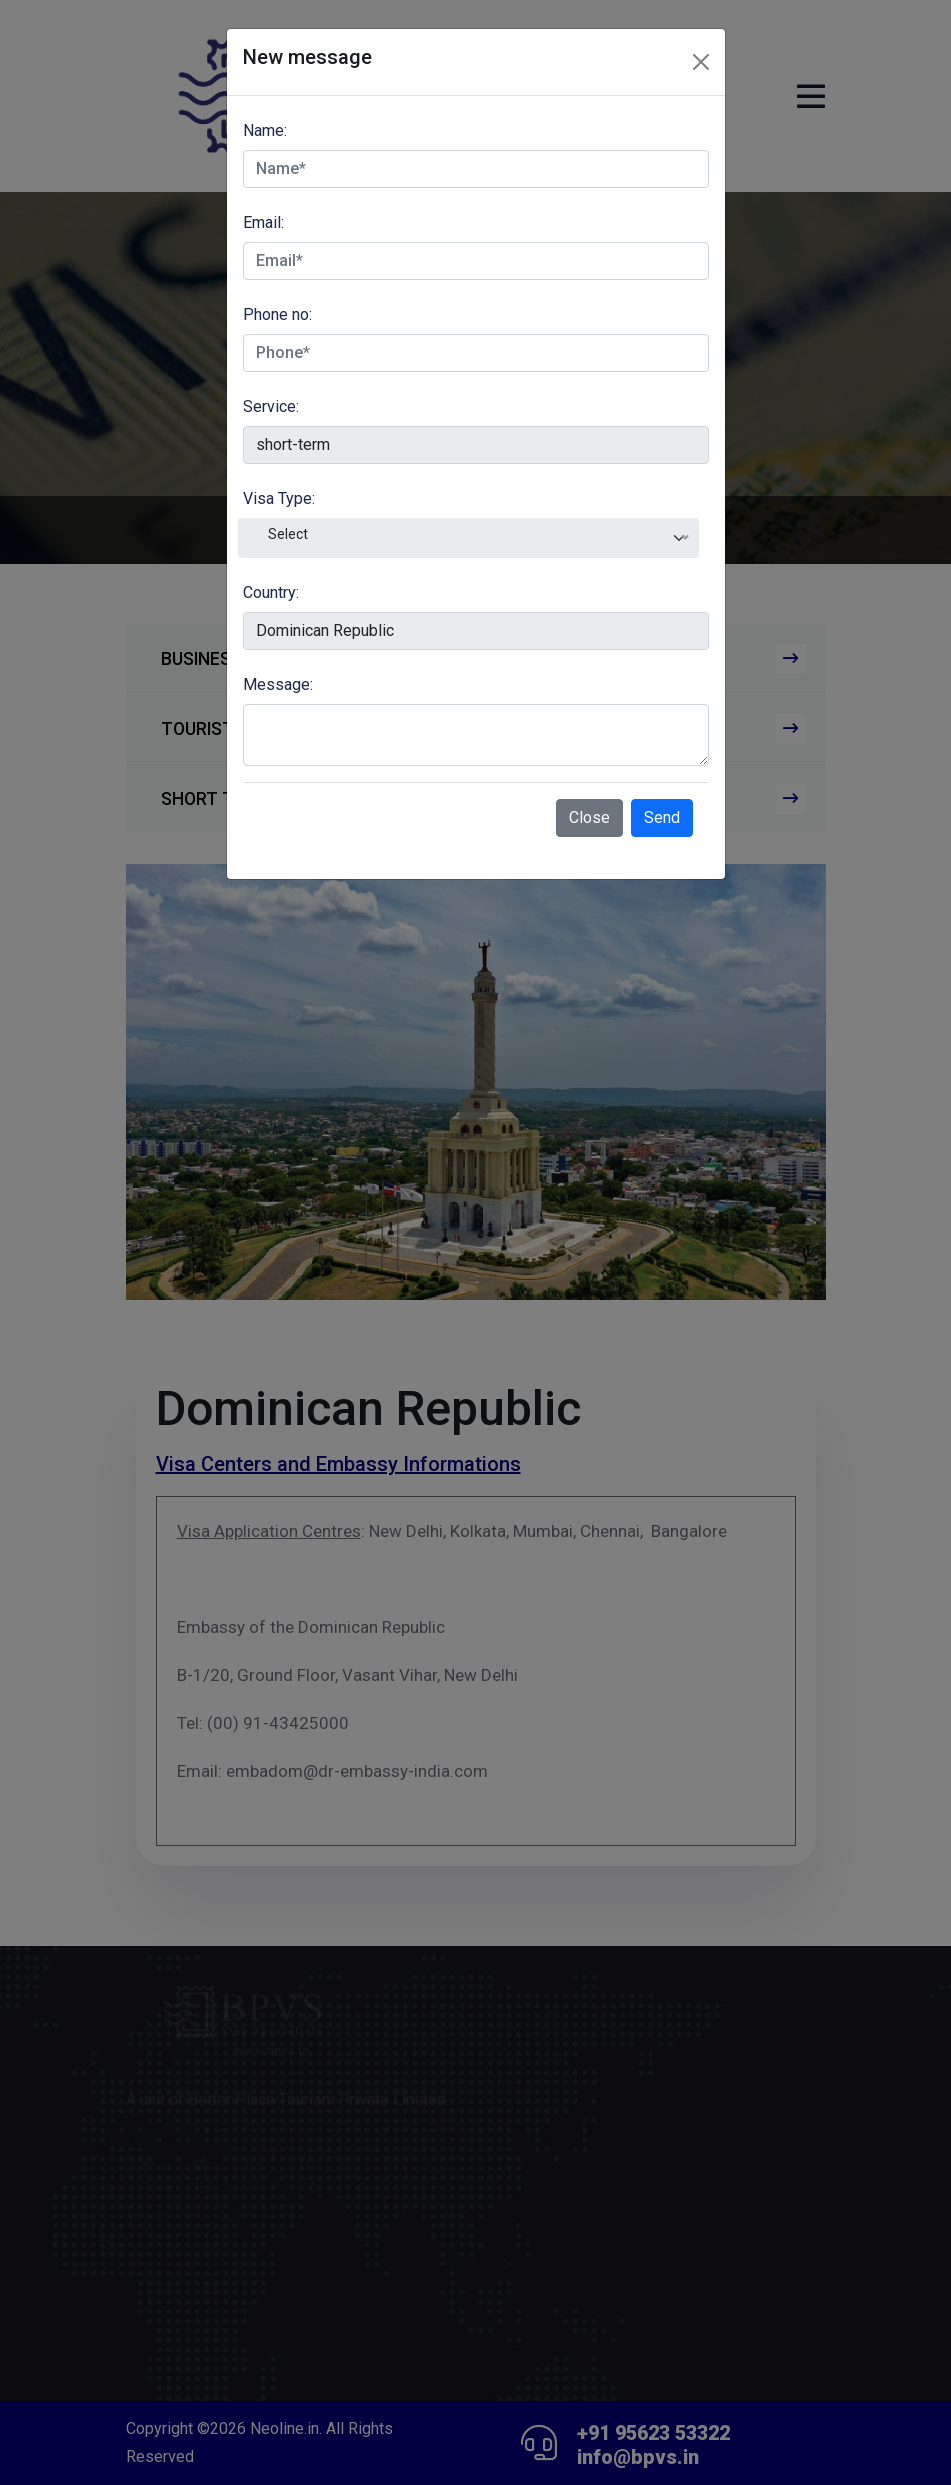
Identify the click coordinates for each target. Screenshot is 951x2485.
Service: (271, 406)
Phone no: (277, 314)
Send (662, 817)
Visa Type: (279, 498)
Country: (271, 592)
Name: (265, 130)
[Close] (701, 62)
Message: (278, 684)
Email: (263, 222)
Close (589, 817)
